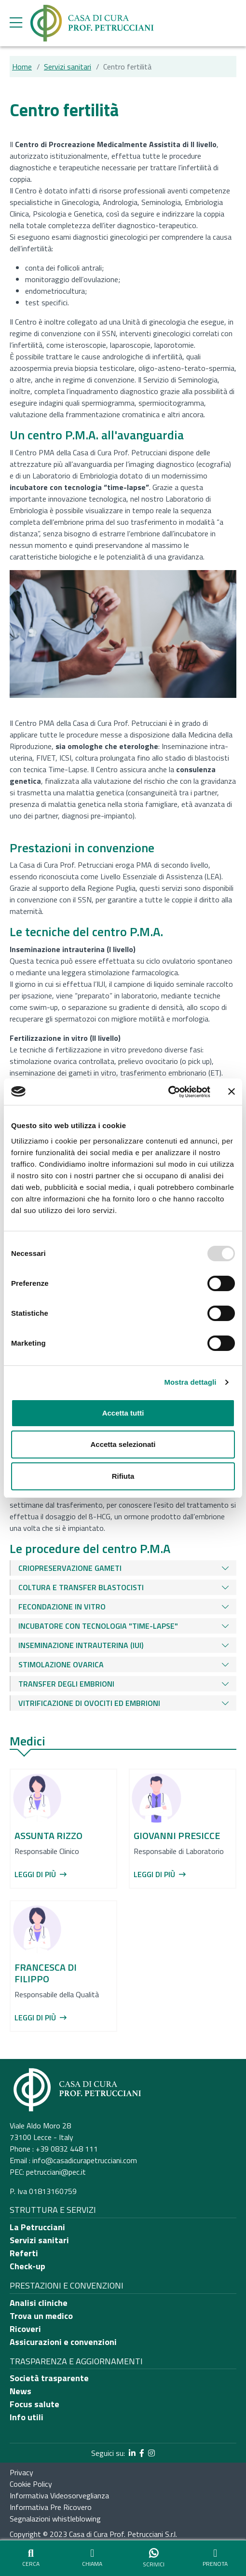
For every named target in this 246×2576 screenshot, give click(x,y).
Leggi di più (40, 1874)
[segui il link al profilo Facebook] (141, 2453)
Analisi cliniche (39, 2302)
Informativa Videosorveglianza (59, 2495)
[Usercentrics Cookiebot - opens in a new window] (168, 1092)
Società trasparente (49, 2378)
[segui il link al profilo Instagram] (151, 2453)
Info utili (26, 2417)
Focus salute (34, 2404)
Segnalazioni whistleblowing (55, 2518)
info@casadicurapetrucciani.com (84, 2160)
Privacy (21, 2472)
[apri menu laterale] (16, 25)
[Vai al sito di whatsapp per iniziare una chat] (154, 2558)
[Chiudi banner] (231, 1091)
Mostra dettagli (190, 1382)
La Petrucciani (37, 2227)
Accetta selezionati (122, 1444)
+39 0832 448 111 (67, 2148)
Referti (24, 2253)
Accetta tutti (123, 1413)
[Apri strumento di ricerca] (31, 2558)
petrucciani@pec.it (56, 2172)
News (20, 2391)
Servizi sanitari (67, 66)
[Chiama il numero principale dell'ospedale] (92, 2558)
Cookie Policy (31, 2484)
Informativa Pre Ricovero (51, 2507)
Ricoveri (25, 2328)
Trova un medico (41, 2315)
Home (22, 66)
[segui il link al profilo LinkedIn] (132, 2453)
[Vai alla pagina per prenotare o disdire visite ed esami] (215, 2558)
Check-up (27, 2266)
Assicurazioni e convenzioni (63, 2341)
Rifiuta (123, 1476)
